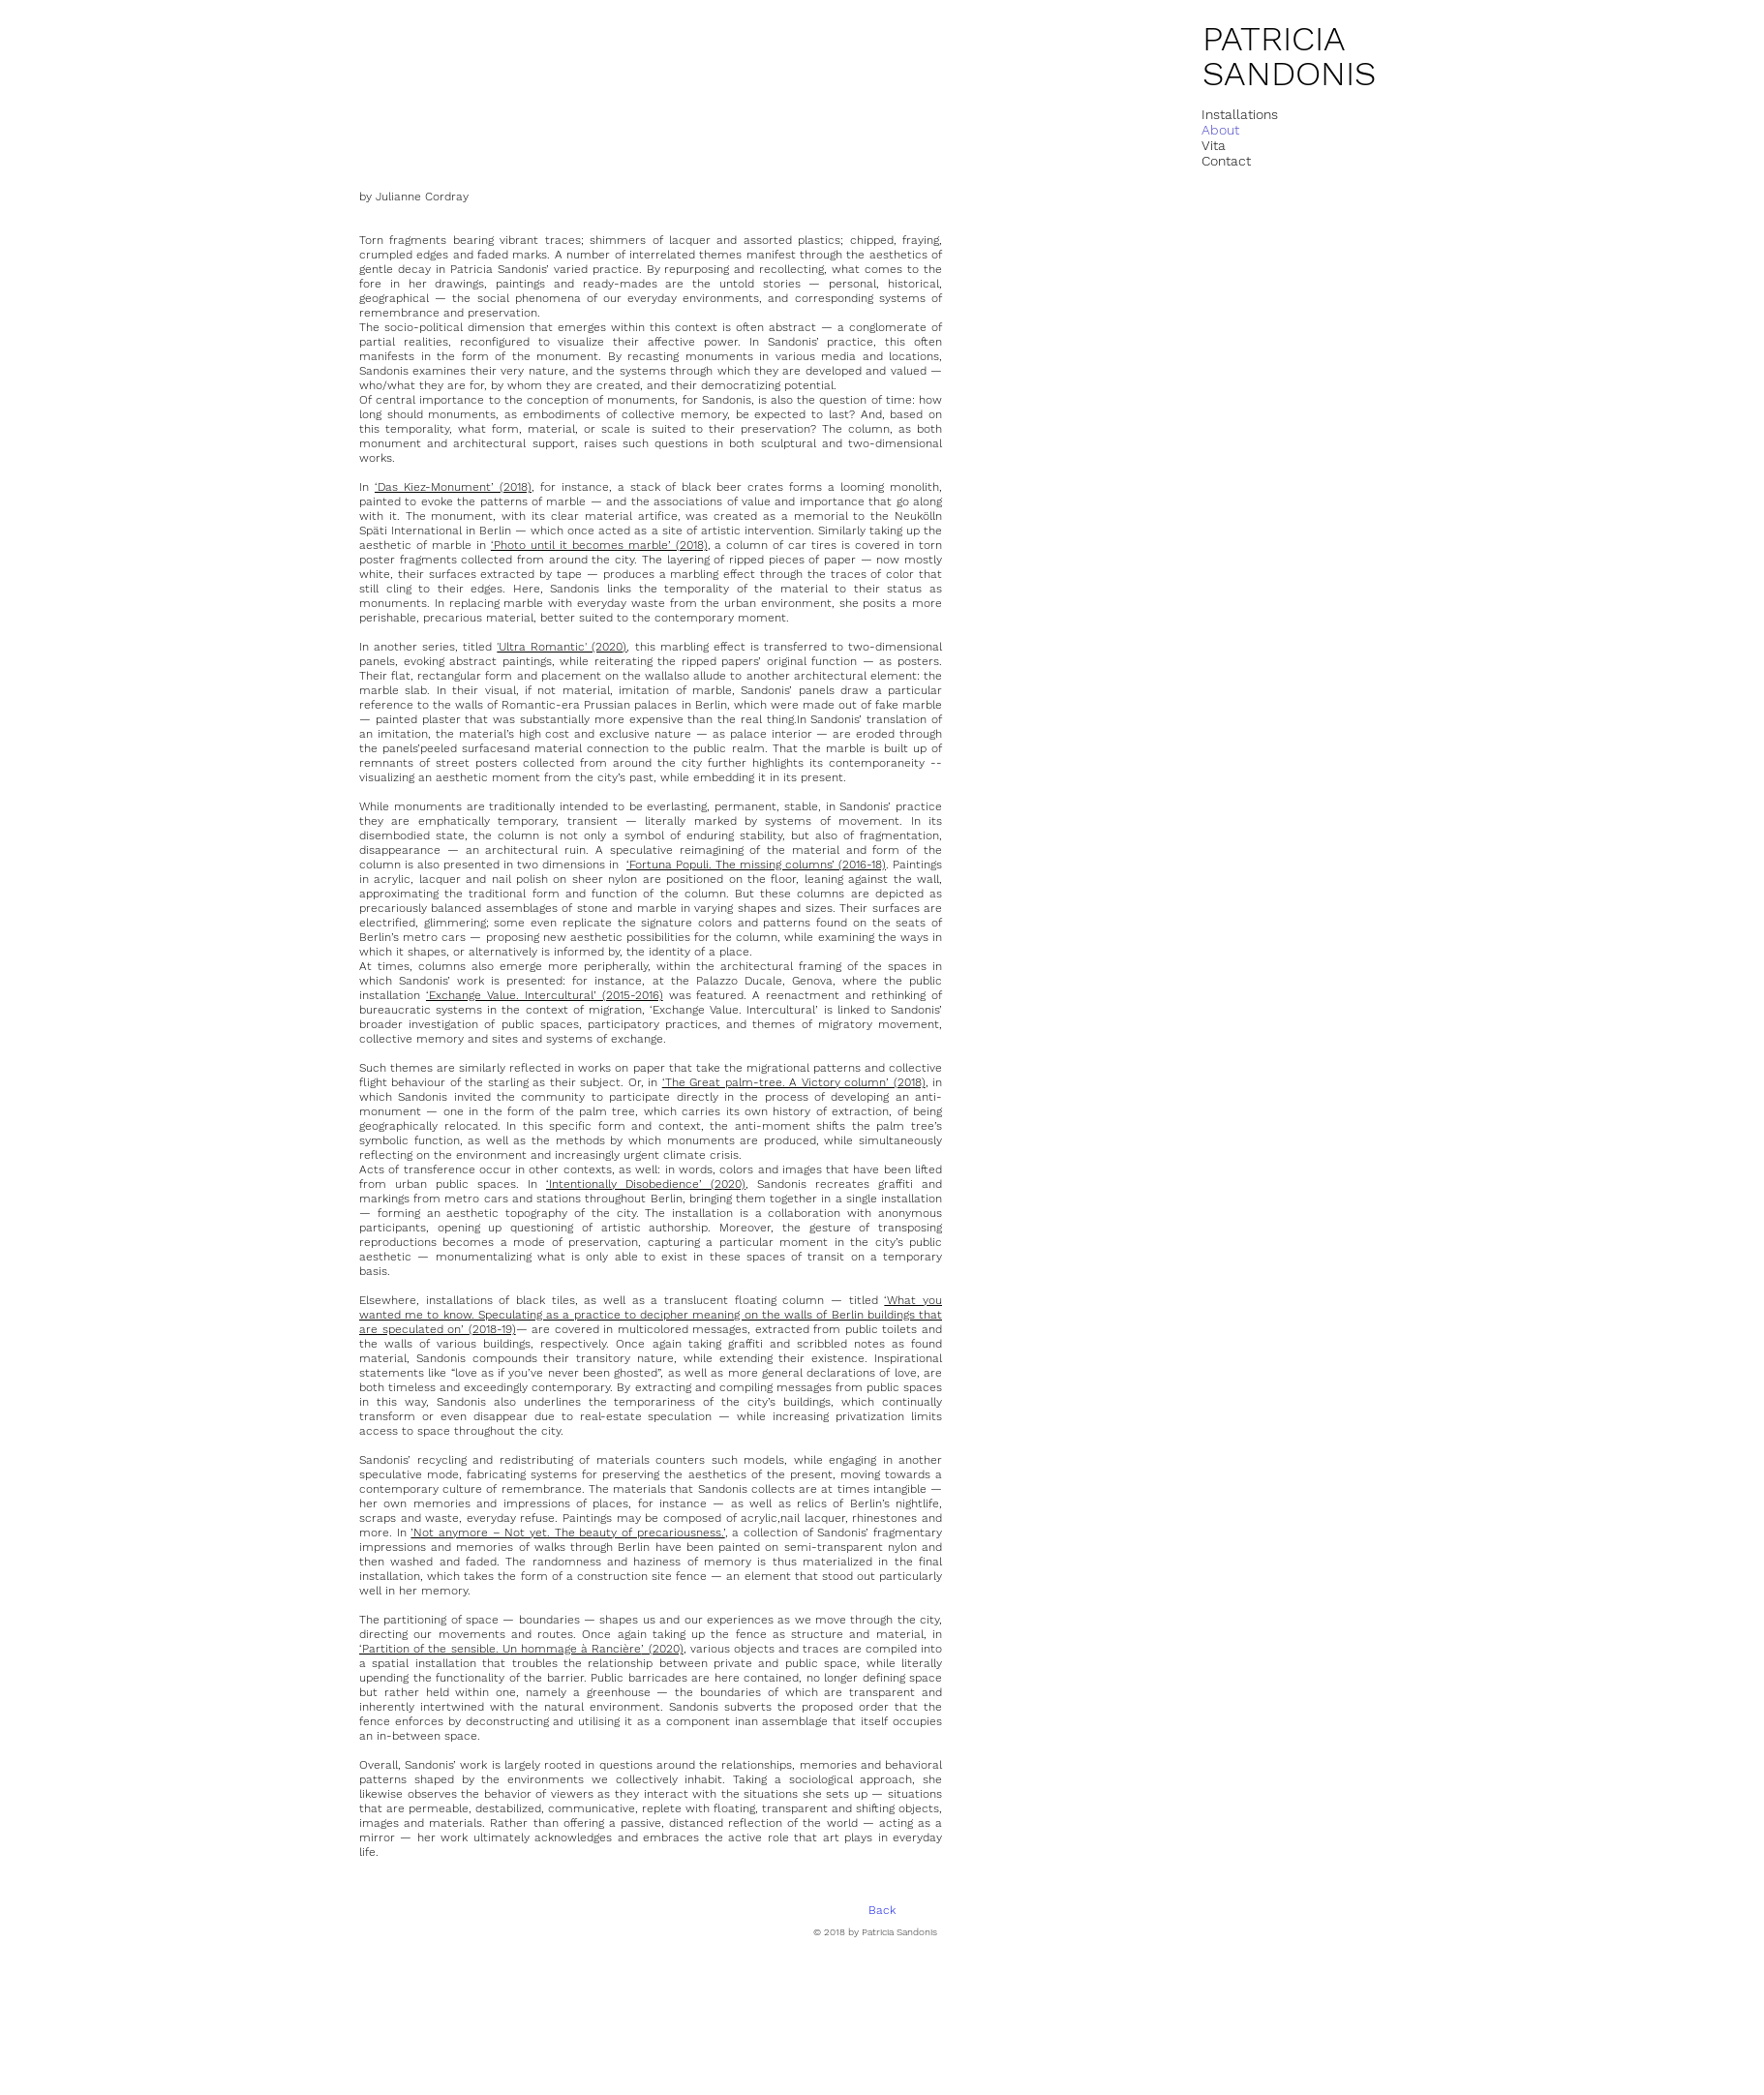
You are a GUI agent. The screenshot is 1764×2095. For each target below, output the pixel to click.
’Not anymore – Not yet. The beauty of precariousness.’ (567, 1532)
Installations (1239, 114)
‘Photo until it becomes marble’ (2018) (599, 545)
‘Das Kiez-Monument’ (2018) (453, 487)
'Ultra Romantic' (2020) (561, 646)
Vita (1213, 145)
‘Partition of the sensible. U (434, 1648)
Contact (1226, 160)
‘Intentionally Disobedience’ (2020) (645, 1184)
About (1220, 129)
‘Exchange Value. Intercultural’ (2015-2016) (544, 995)
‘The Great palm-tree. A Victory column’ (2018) (794, 1082)
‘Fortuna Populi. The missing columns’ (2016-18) (756, 864)
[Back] (882, 1911)
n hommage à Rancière (576, 1648)
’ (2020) (662, 1648)
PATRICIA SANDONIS (1289, 56)
